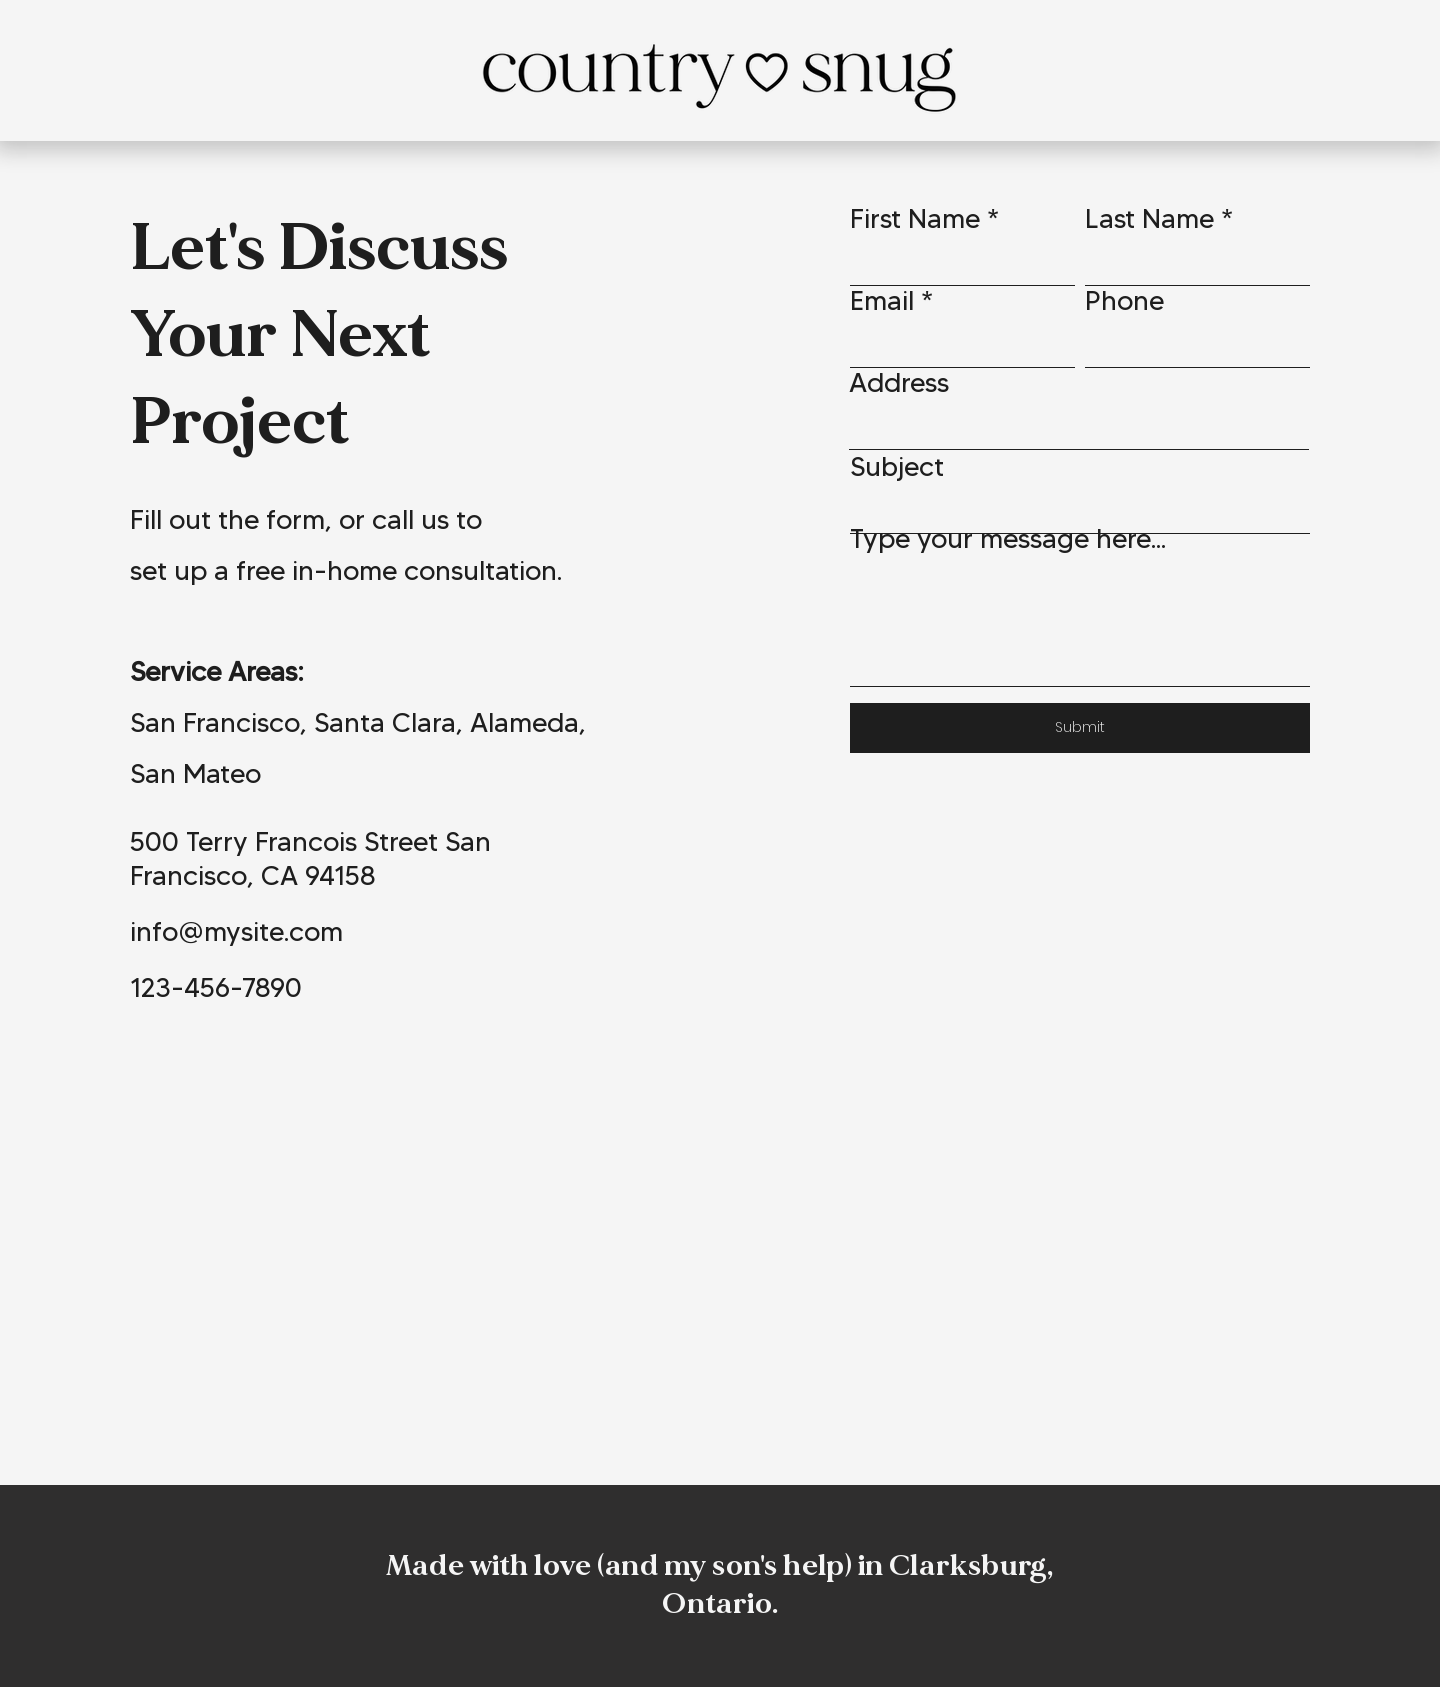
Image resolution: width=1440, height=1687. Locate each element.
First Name (915, 218)
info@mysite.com (236, 931)
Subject (897, 466)
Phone (1124, 300)
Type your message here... (1008, 538)
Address (899, 382)
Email (882, 300)
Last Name (1149, 218)
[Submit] (1080, 728)
